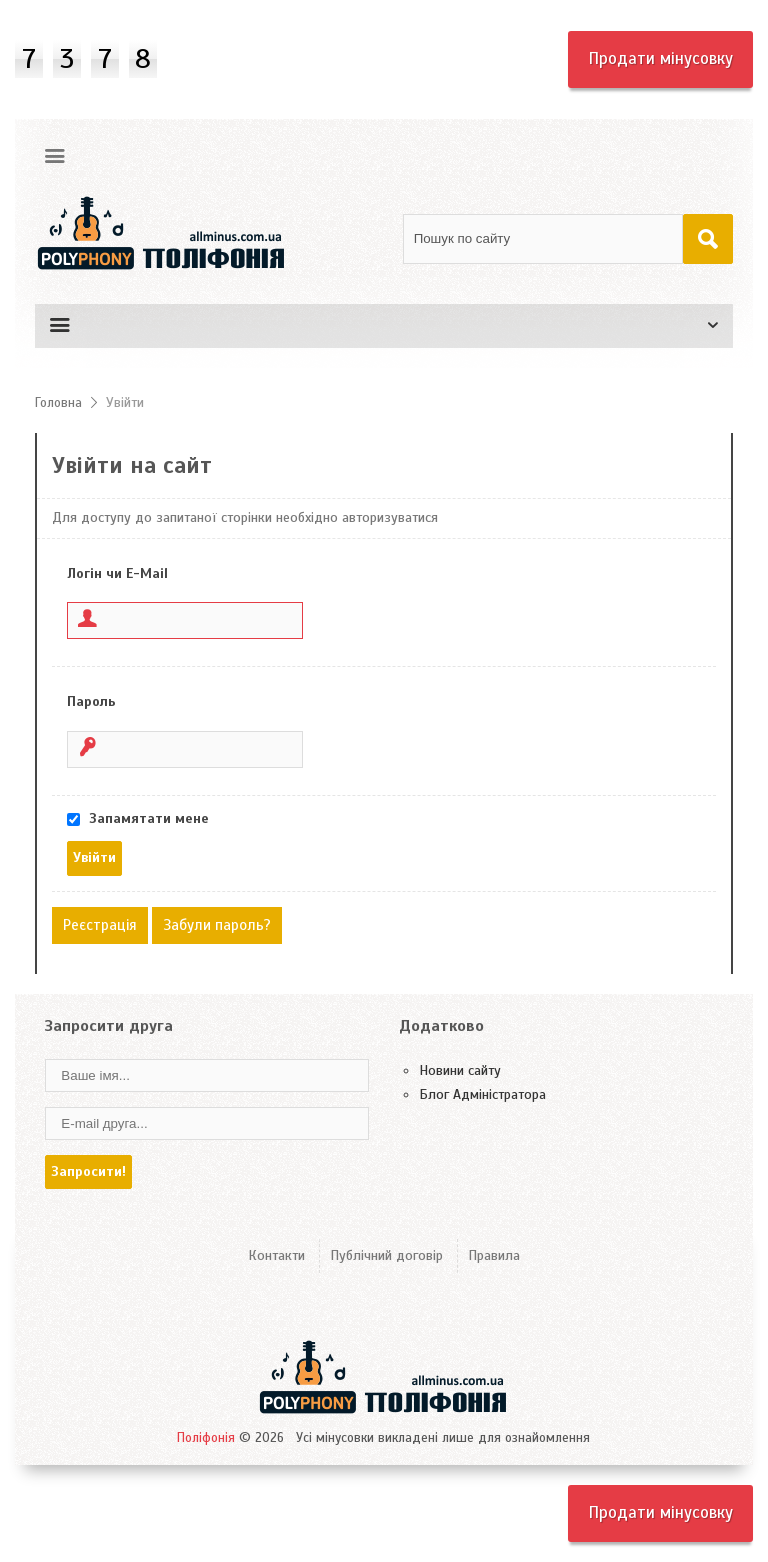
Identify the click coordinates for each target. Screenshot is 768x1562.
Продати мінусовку (660, 58)
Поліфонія (206, 1438)
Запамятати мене (149, 818)
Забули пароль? (217, 925)
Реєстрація (100, 925)
